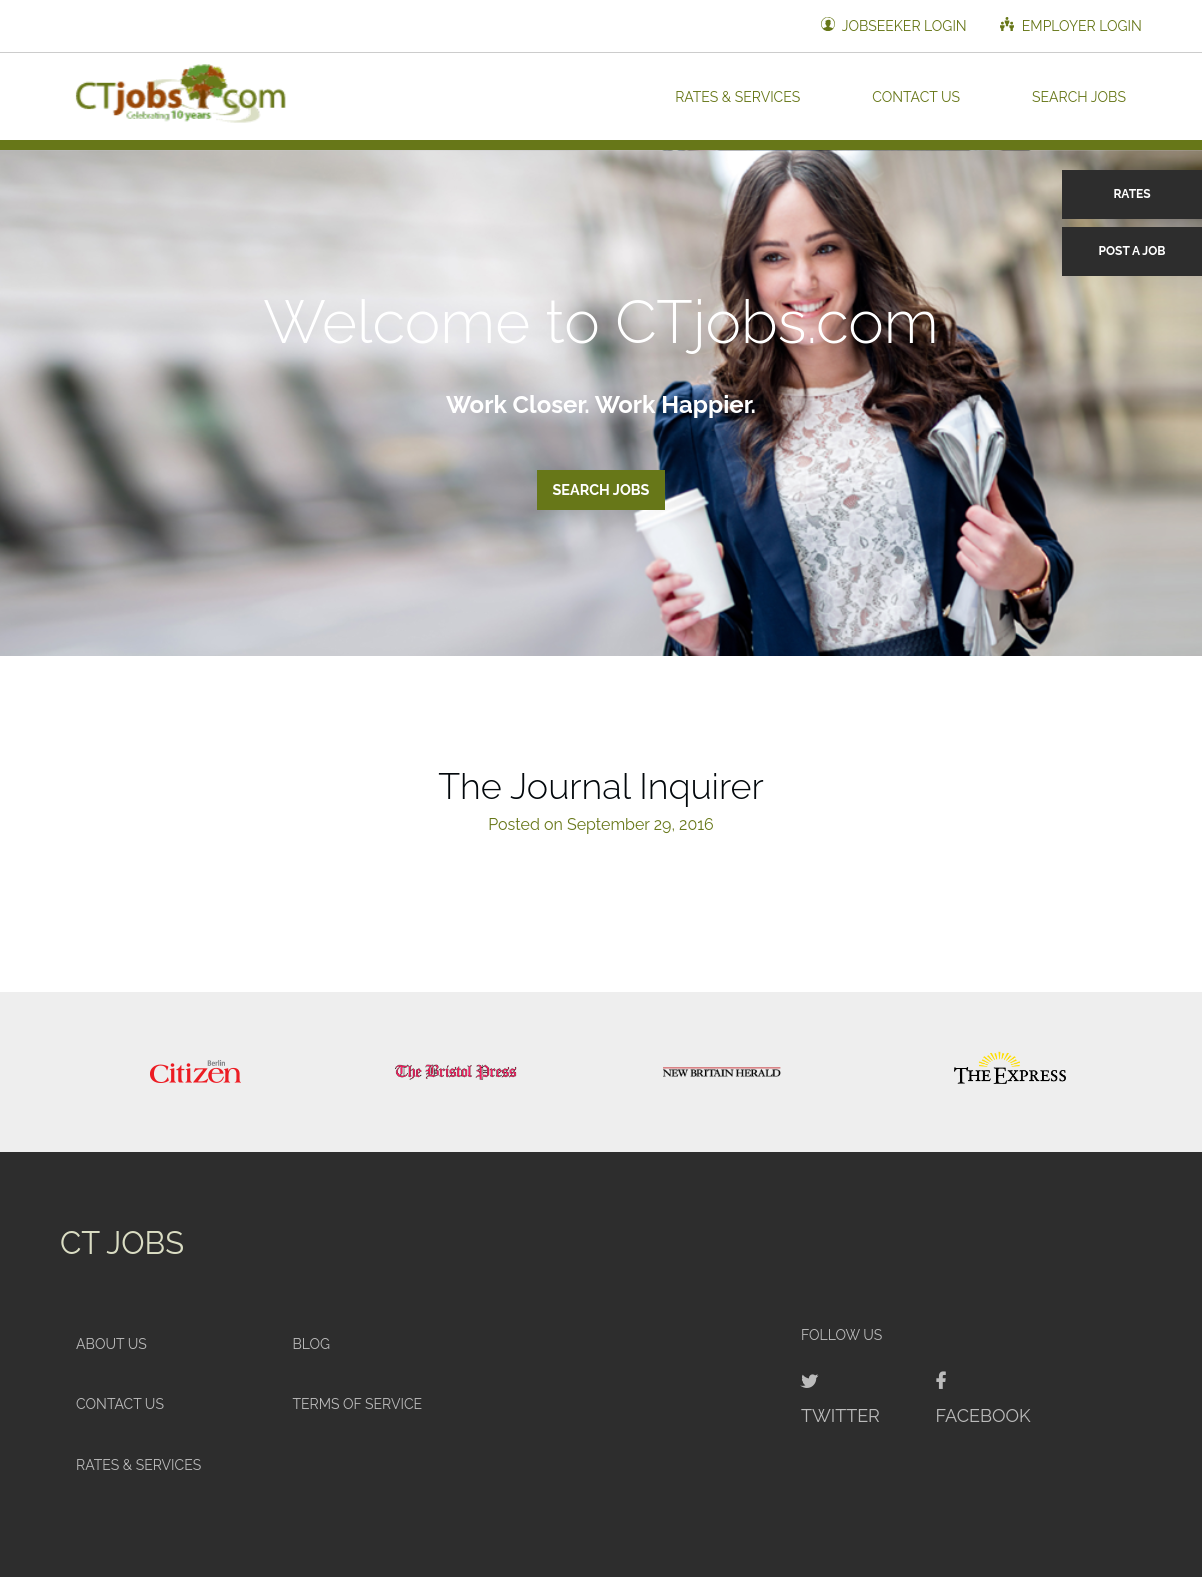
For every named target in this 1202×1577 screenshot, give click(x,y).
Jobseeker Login (894, 25)
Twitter (840, 1415)
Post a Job (1132, 251)
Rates (1131, 194)
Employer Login (1071, 25)
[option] (195, 1072)
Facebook (982, 1415)
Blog (311, 1344)
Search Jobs (1079, 96)
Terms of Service (357, 1404)
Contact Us (916, 96)
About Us (111, 1344)
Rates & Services (737, 96)
